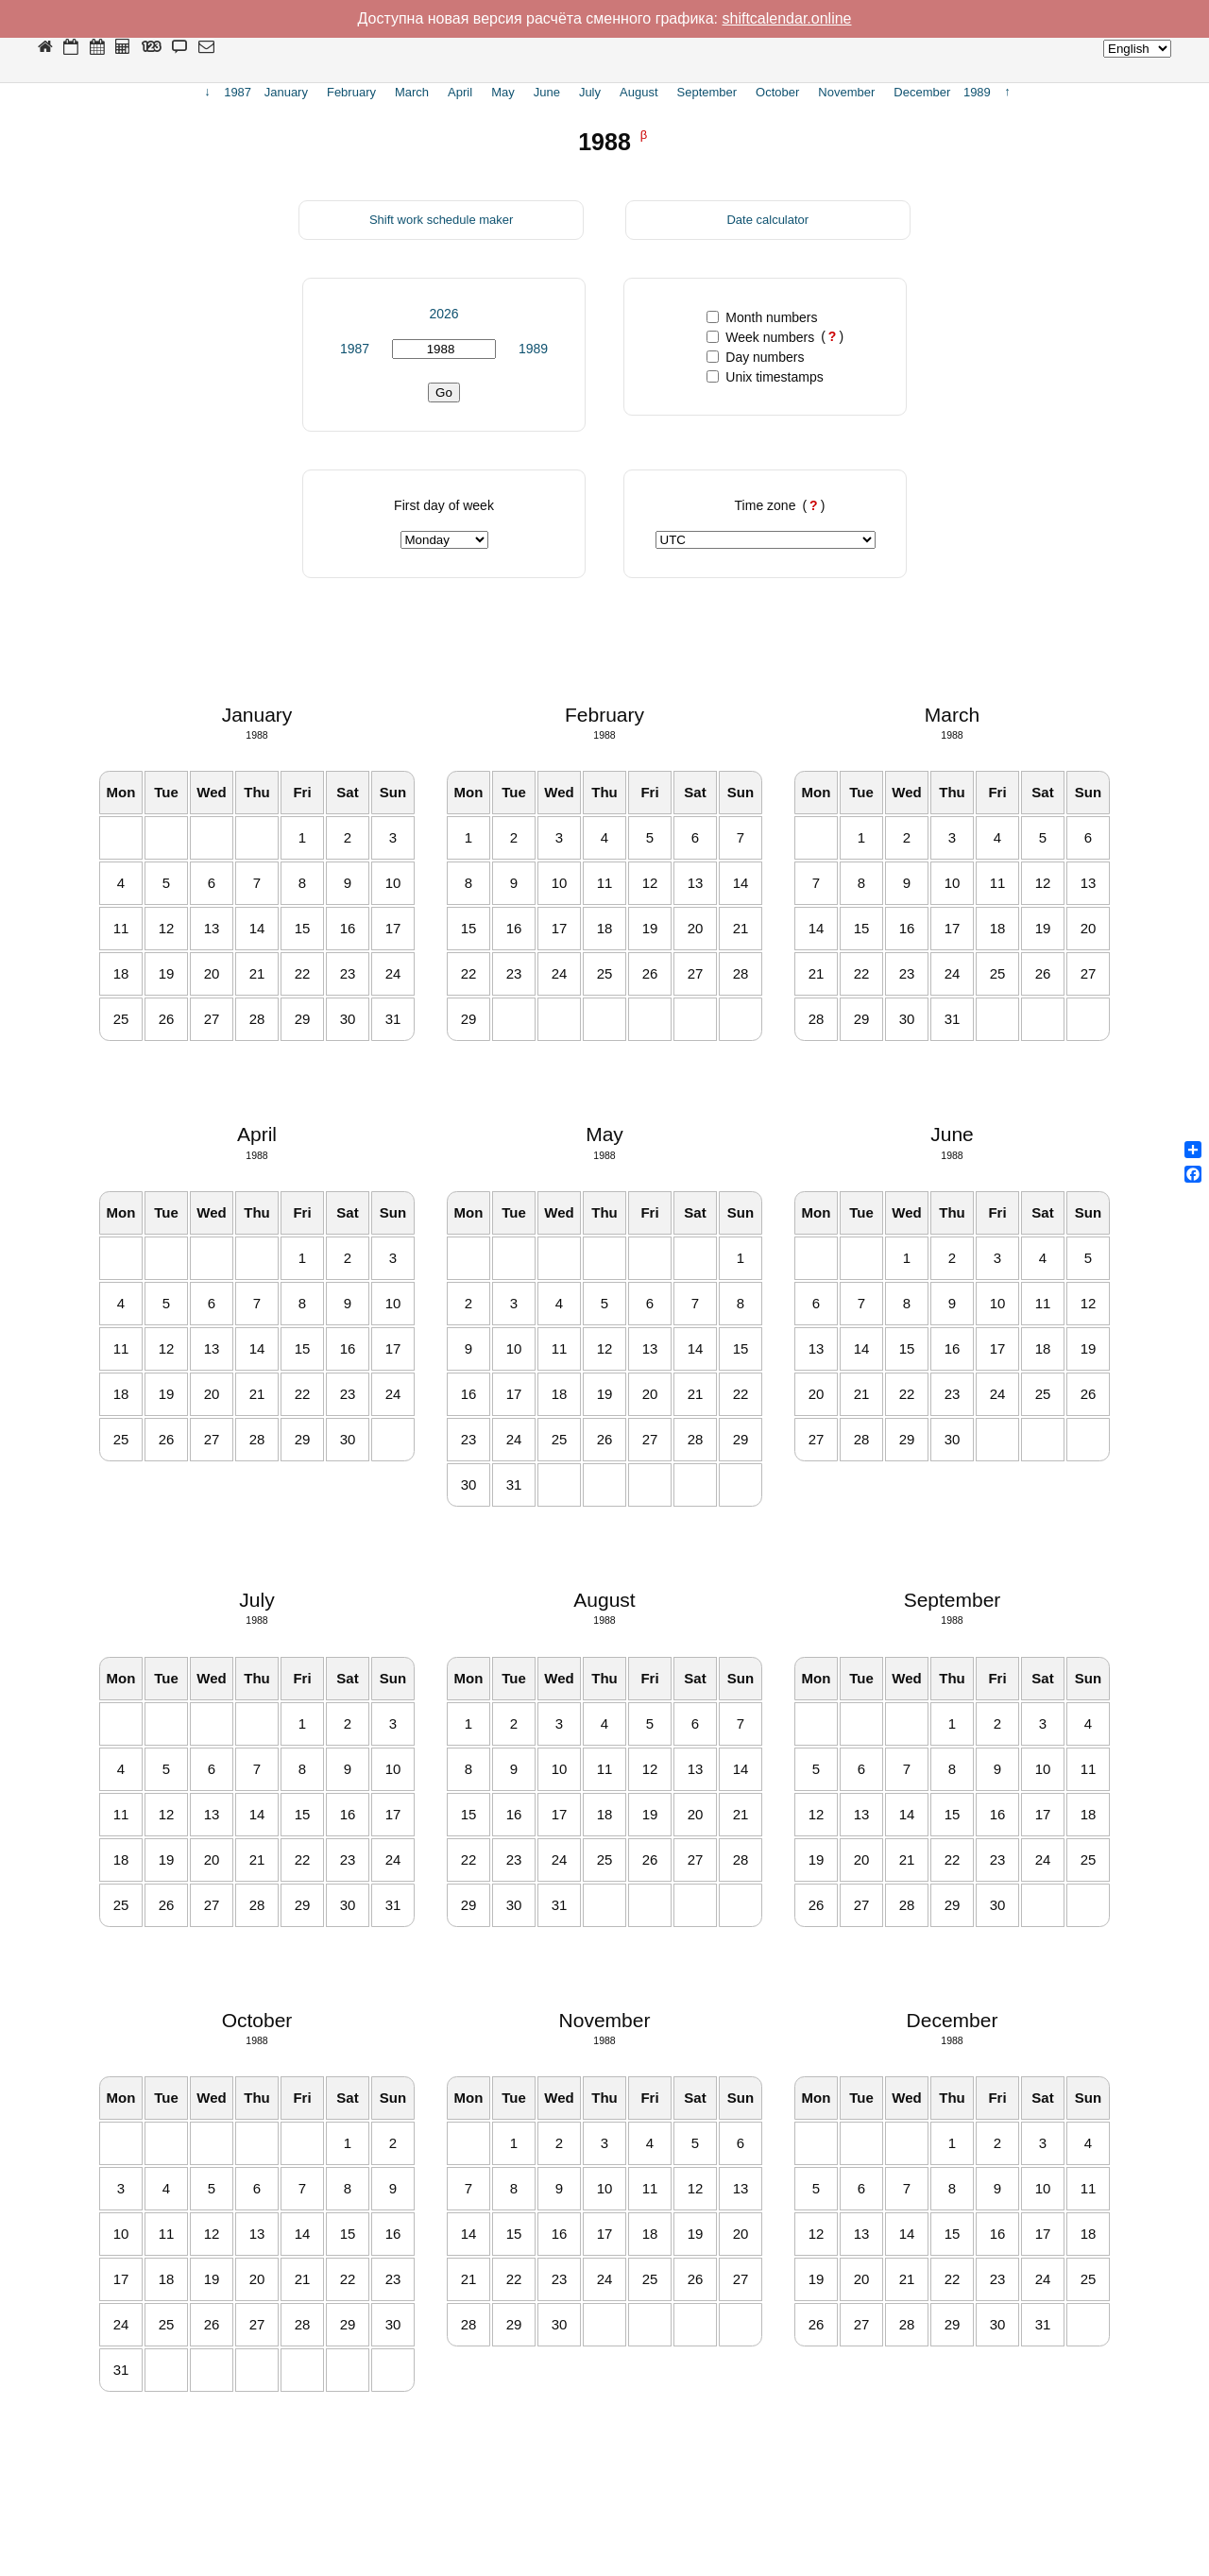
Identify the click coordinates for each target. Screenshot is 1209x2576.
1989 (533, 348)
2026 (443, 313)
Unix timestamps (765, 376)
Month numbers (762, 317)
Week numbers (760, 337)
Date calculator (767, 220)
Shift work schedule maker (441, 220)
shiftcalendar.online (787, 18)
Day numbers (755, 357)
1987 (354, 348)
